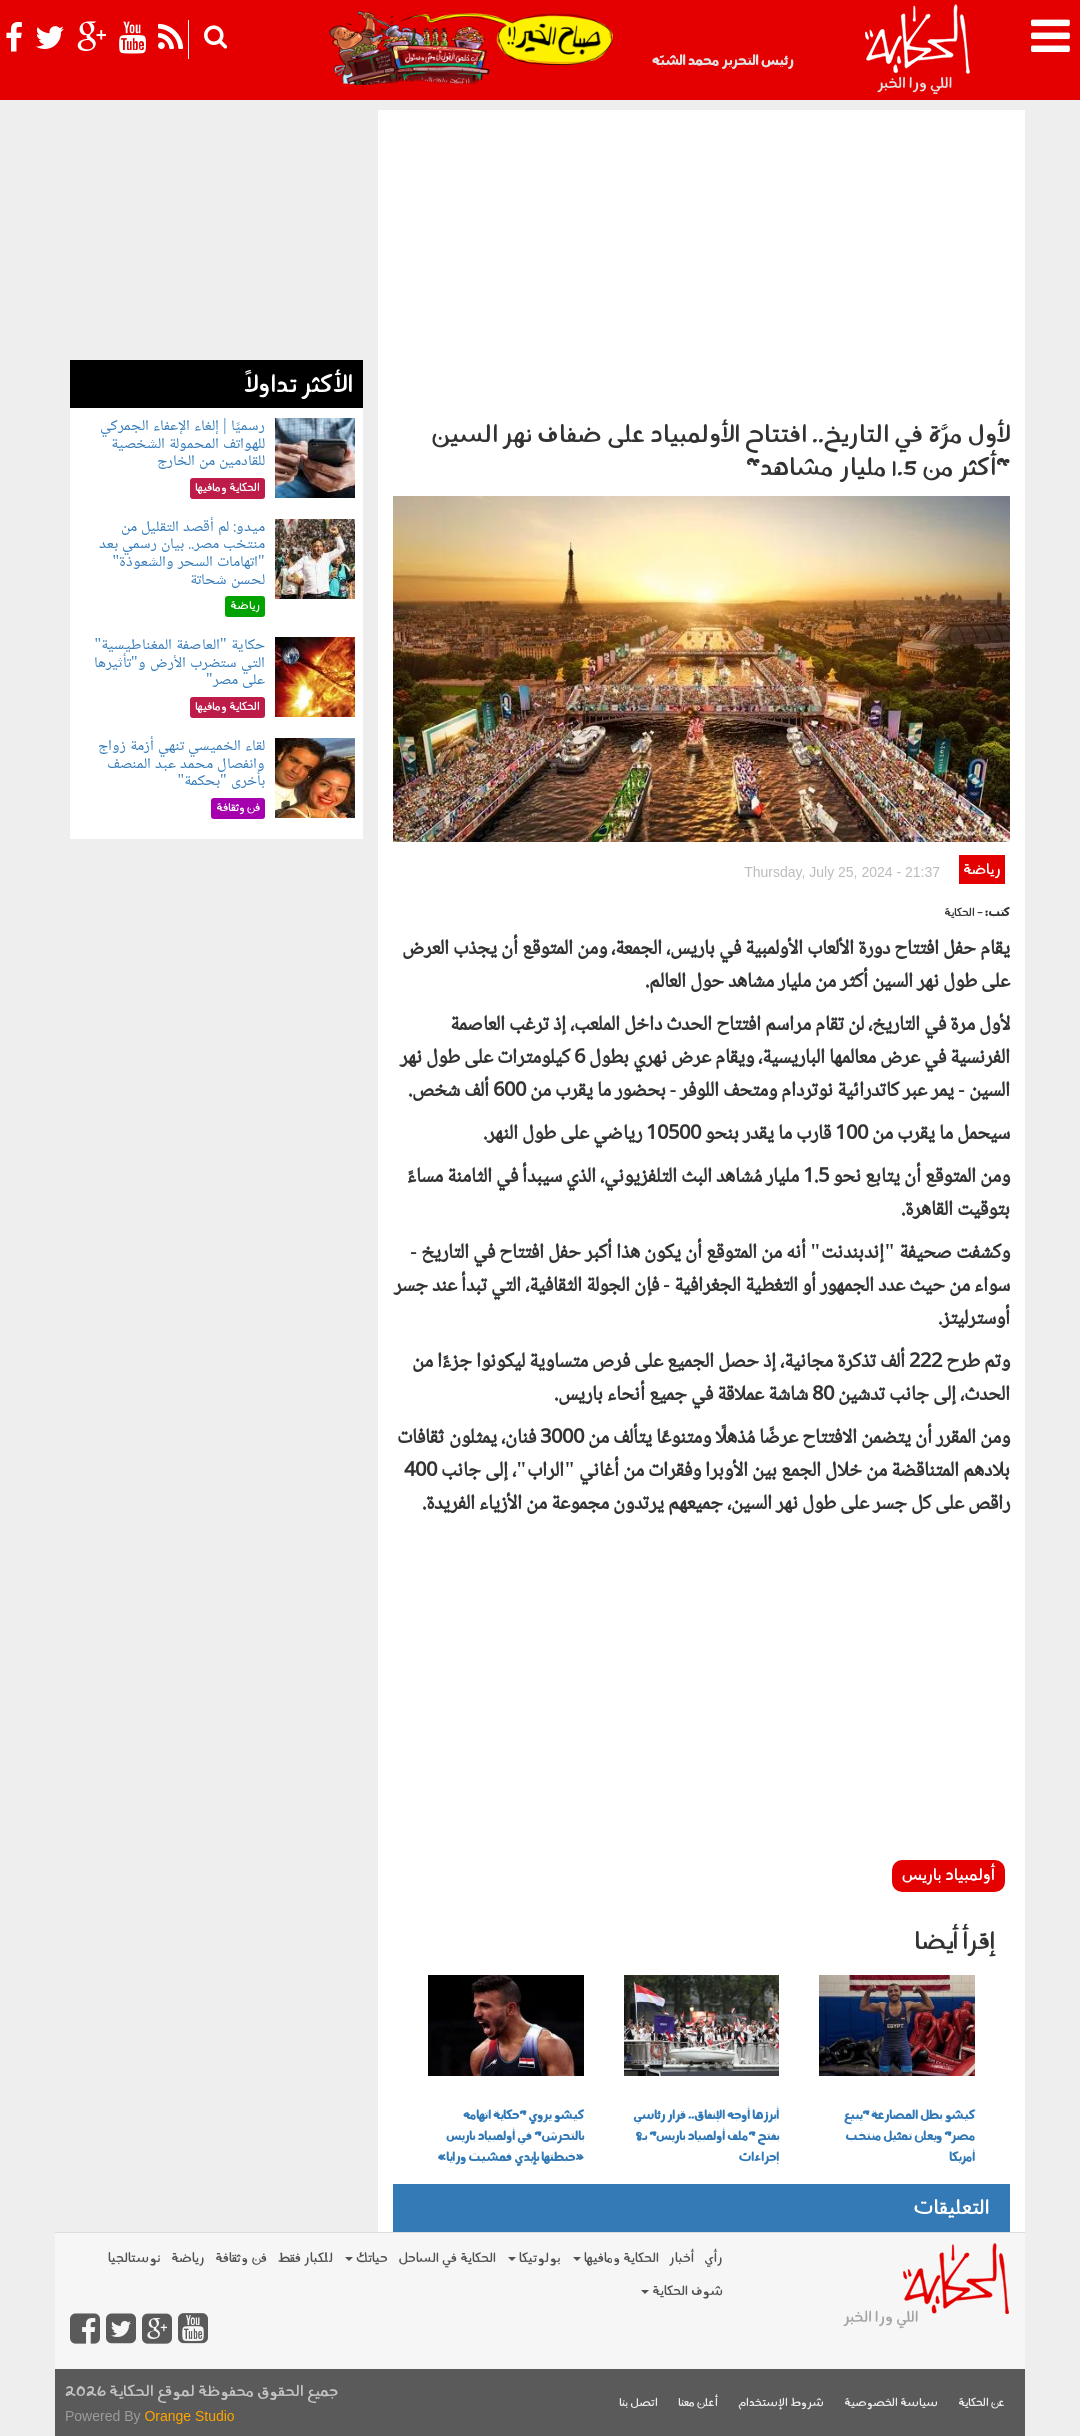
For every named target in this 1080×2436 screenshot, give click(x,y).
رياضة (981, 870)
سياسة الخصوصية (891, 2403)
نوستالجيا (134, 2258)
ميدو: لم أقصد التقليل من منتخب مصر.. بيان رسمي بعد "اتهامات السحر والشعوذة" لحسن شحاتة (182, 554)
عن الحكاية (981, 2403)
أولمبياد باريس (948, 1876)
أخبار (681, 2258)
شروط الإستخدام (781, 2403)
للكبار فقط (305, 2258)
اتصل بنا (638, 2403)
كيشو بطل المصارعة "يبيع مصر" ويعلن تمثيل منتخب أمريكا (909, 2137)
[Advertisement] (701, 260)
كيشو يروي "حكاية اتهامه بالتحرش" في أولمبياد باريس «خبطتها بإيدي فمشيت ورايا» (510, 2137)
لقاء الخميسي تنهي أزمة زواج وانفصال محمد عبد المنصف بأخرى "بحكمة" (181, 764)
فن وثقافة (241, 2258)
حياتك (366, 2258)
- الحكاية (963, 913)
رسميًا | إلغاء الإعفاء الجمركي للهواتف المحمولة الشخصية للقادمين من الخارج (182, 444)
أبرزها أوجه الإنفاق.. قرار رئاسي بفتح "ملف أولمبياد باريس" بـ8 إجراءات (706, 2137)
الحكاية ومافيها (616, 2258)
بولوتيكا (534, 2258)
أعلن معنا (698, 2403)
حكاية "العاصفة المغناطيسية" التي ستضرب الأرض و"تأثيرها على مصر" (179, 663)
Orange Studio (189, 2416)
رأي (713, 2258)
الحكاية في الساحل (447, 2258)
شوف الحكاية (682, 2291)
